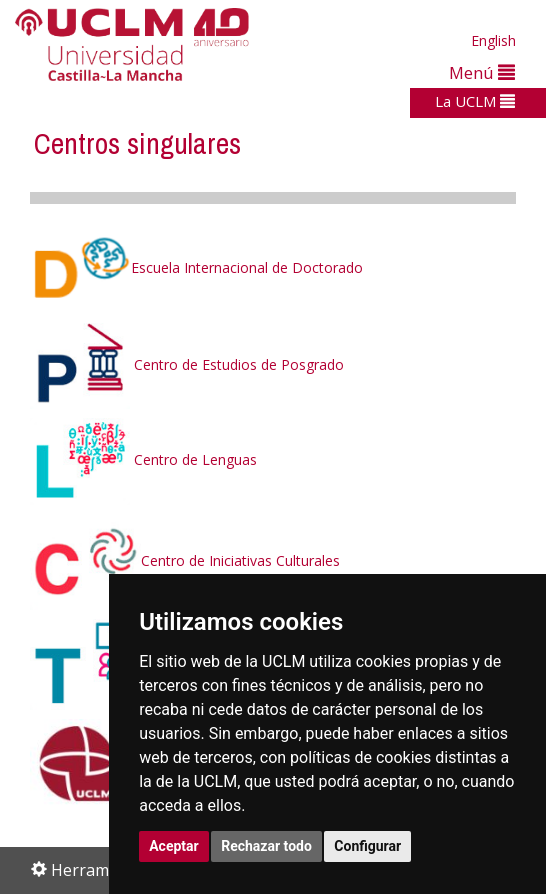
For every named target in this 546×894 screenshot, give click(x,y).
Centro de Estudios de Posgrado (187, 364)
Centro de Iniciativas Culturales (185, 560)
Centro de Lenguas (195, 460)
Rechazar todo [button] (266, 846)
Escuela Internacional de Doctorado (196, 267)
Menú (482, 72)
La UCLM (475, 101)
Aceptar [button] (174, 846)
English (493, 40)
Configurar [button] (367, 846)
